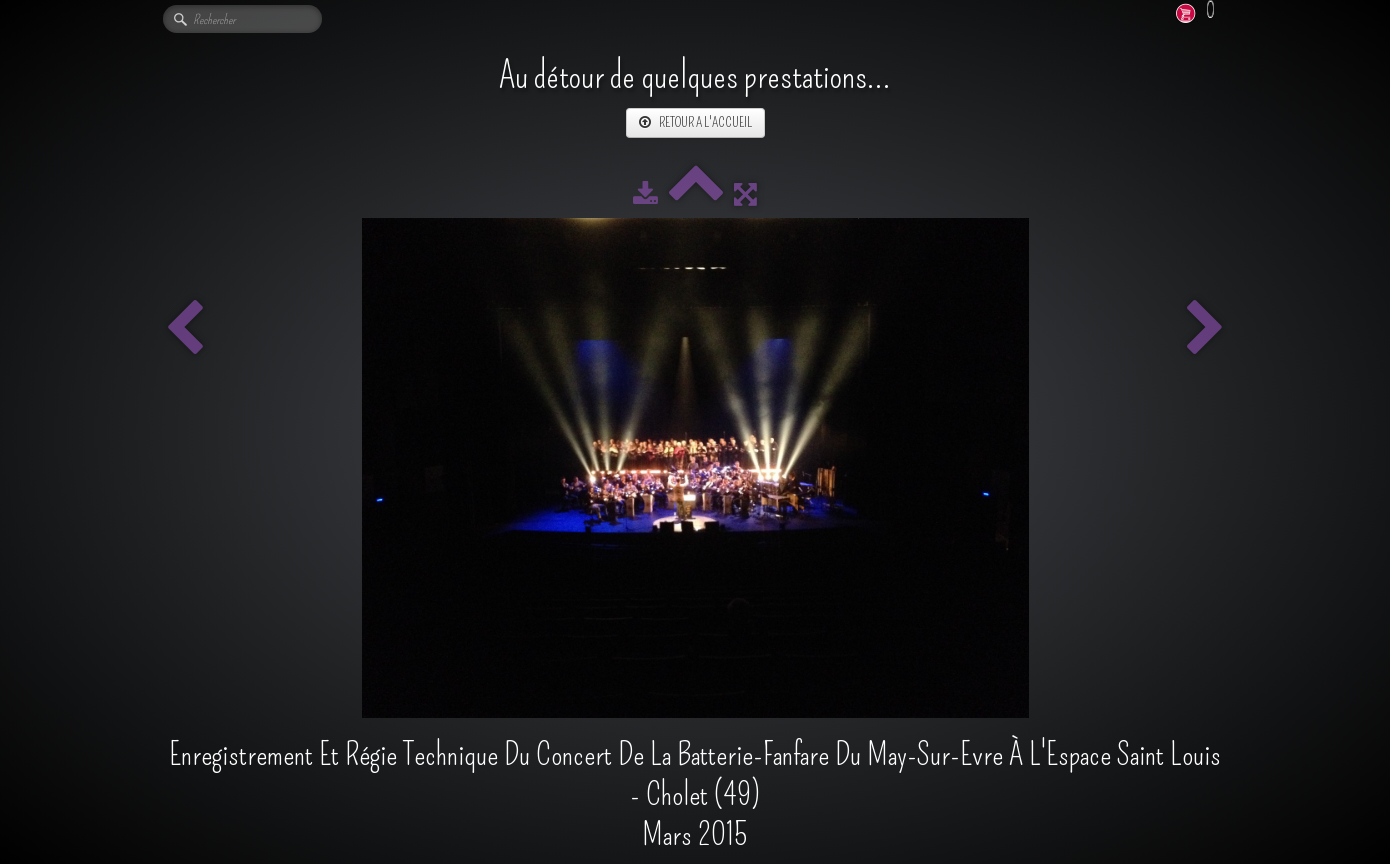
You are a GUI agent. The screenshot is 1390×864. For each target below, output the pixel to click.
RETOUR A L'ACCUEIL (695, 122)
